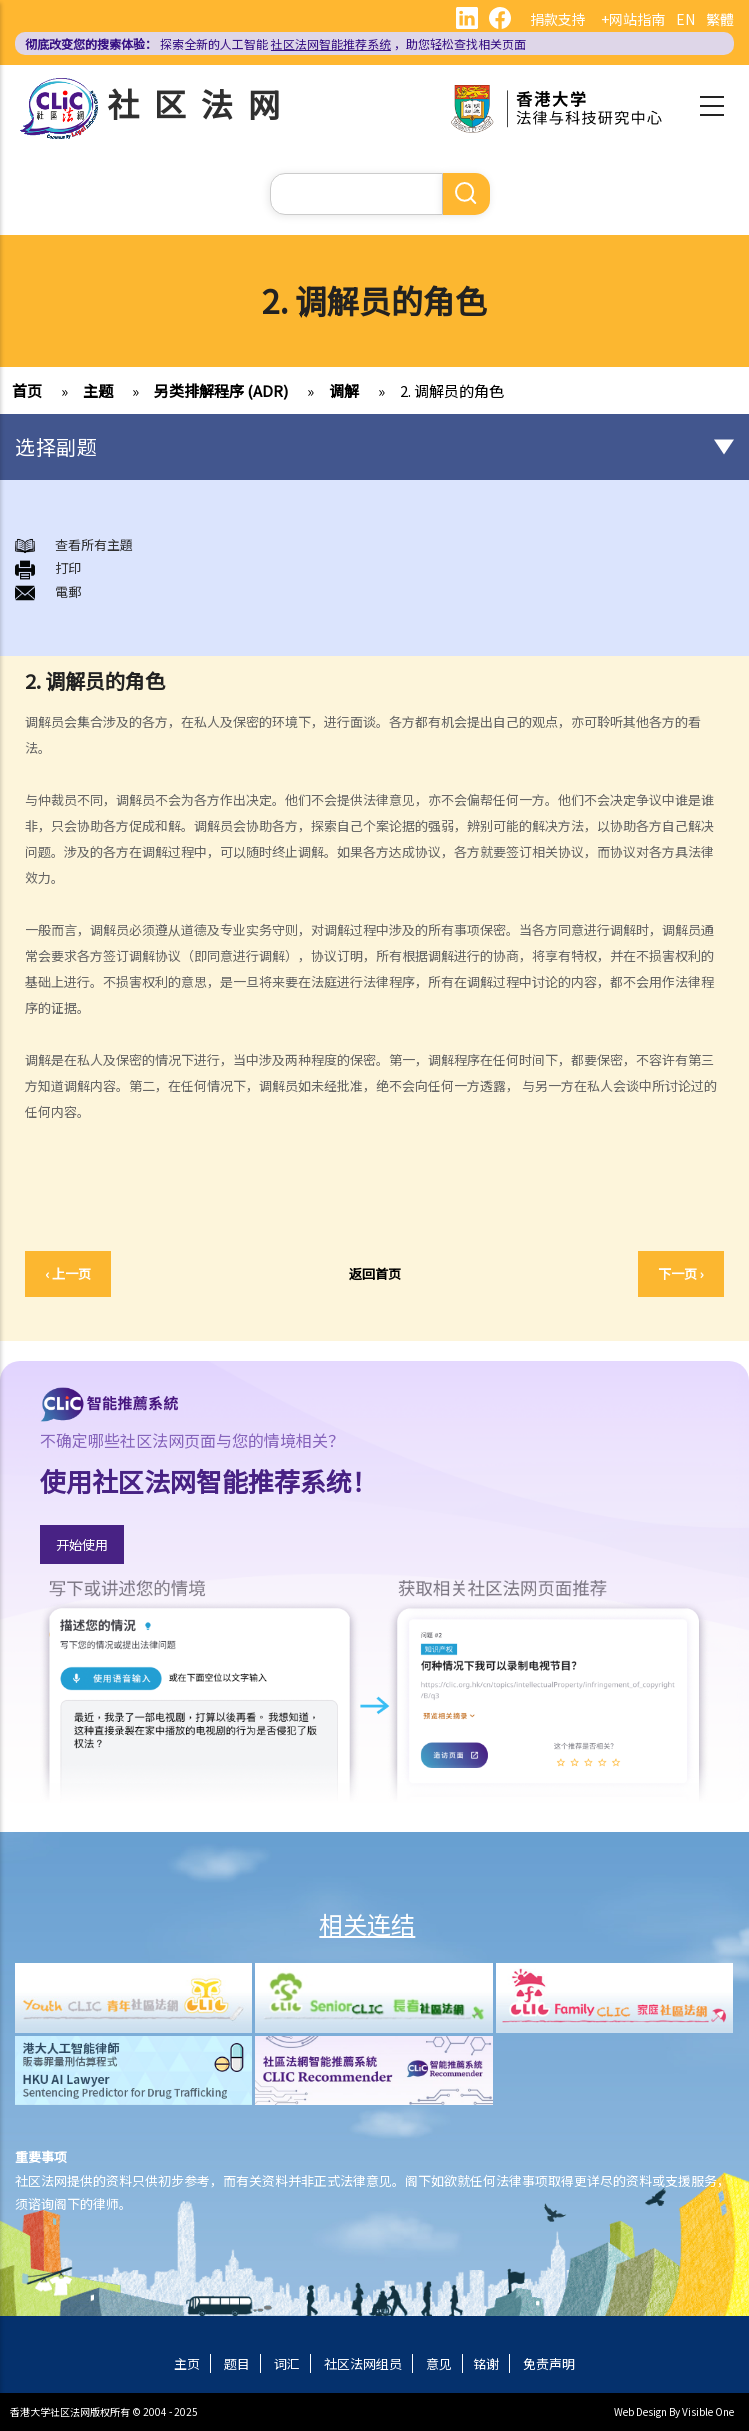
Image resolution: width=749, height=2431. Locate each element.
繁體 (720, 19)
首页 (27, 390)
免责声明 (549, 2363)
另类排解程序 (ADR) (221, 390)
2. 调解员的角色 (452, 390)
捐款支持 (558, 19)
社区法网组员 (363, 2363)
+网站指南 (633, 19)
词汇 (287, 2363)
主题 (98, 390)
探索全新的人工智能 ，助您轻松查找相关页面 (275, 43)
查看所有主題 (94, 544)
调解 (344, 390)
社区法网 (201, 103)
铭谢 (486, 2363)
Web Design (640, 2411)
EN (685, 19)
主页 (187, 2363)
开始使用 (82, 1544)
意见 (439, 2363)
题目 (237, 2363)
